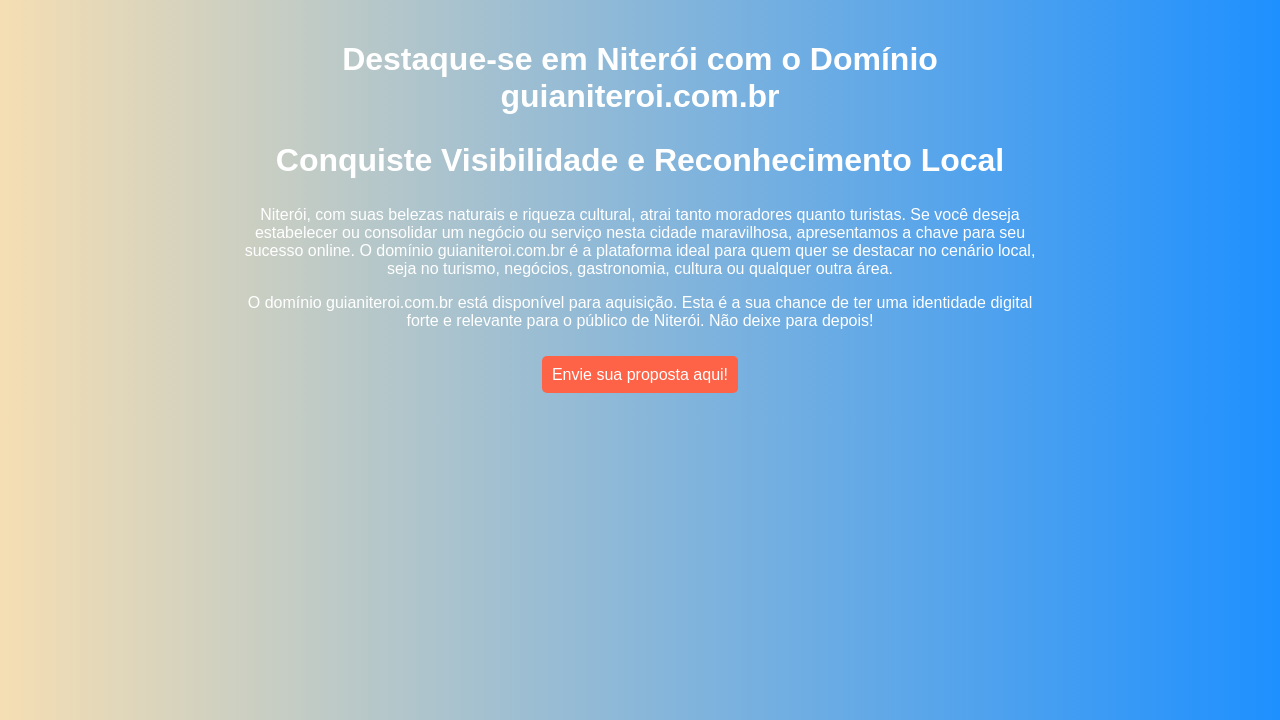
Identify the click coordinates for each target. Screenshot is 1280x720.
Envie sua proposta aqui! (640, 374)
